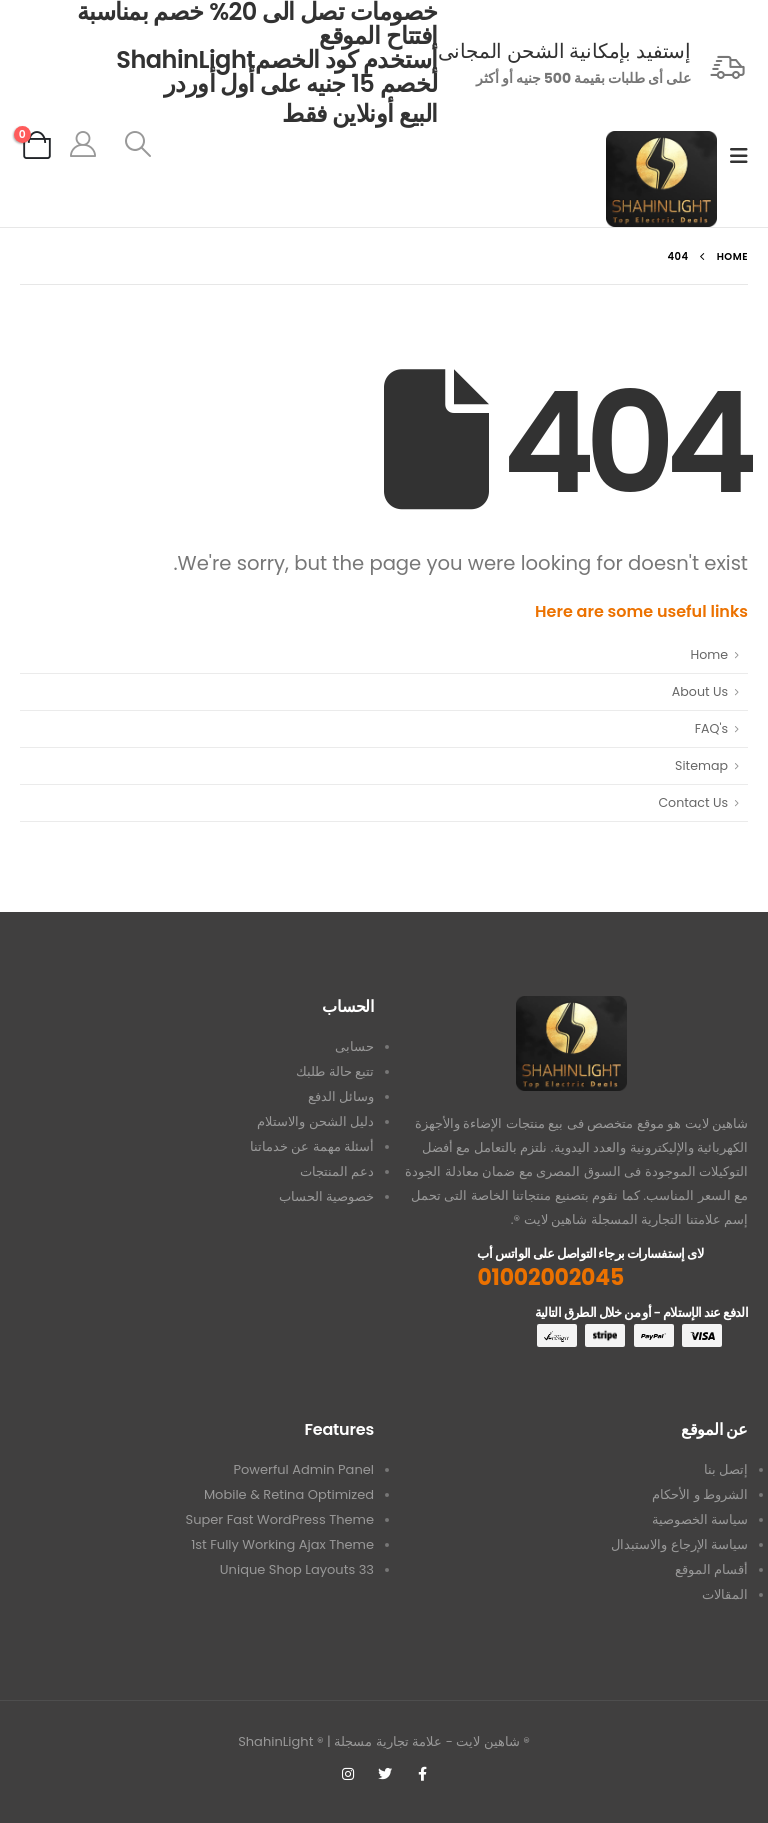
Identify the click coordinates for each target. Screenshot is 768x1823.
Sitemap (701, 765)
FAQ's (711, 728)
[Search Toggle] (138, 144)
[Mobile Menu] (732, 156)
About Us (700, 691)
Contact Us (693, 802)
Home (709, 654)
